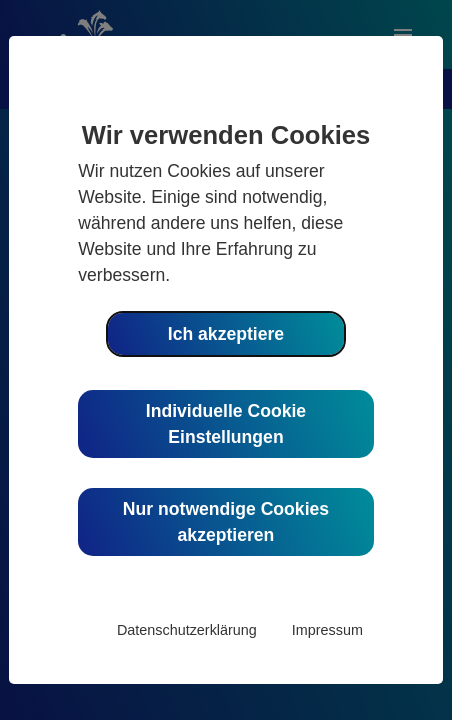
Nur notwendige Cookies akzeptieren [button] (226, 522)
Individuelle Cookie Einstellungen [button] (226, 424)
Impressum (327, 630)
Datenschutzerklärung (187, 630)
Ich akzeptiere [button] (226, 334)
